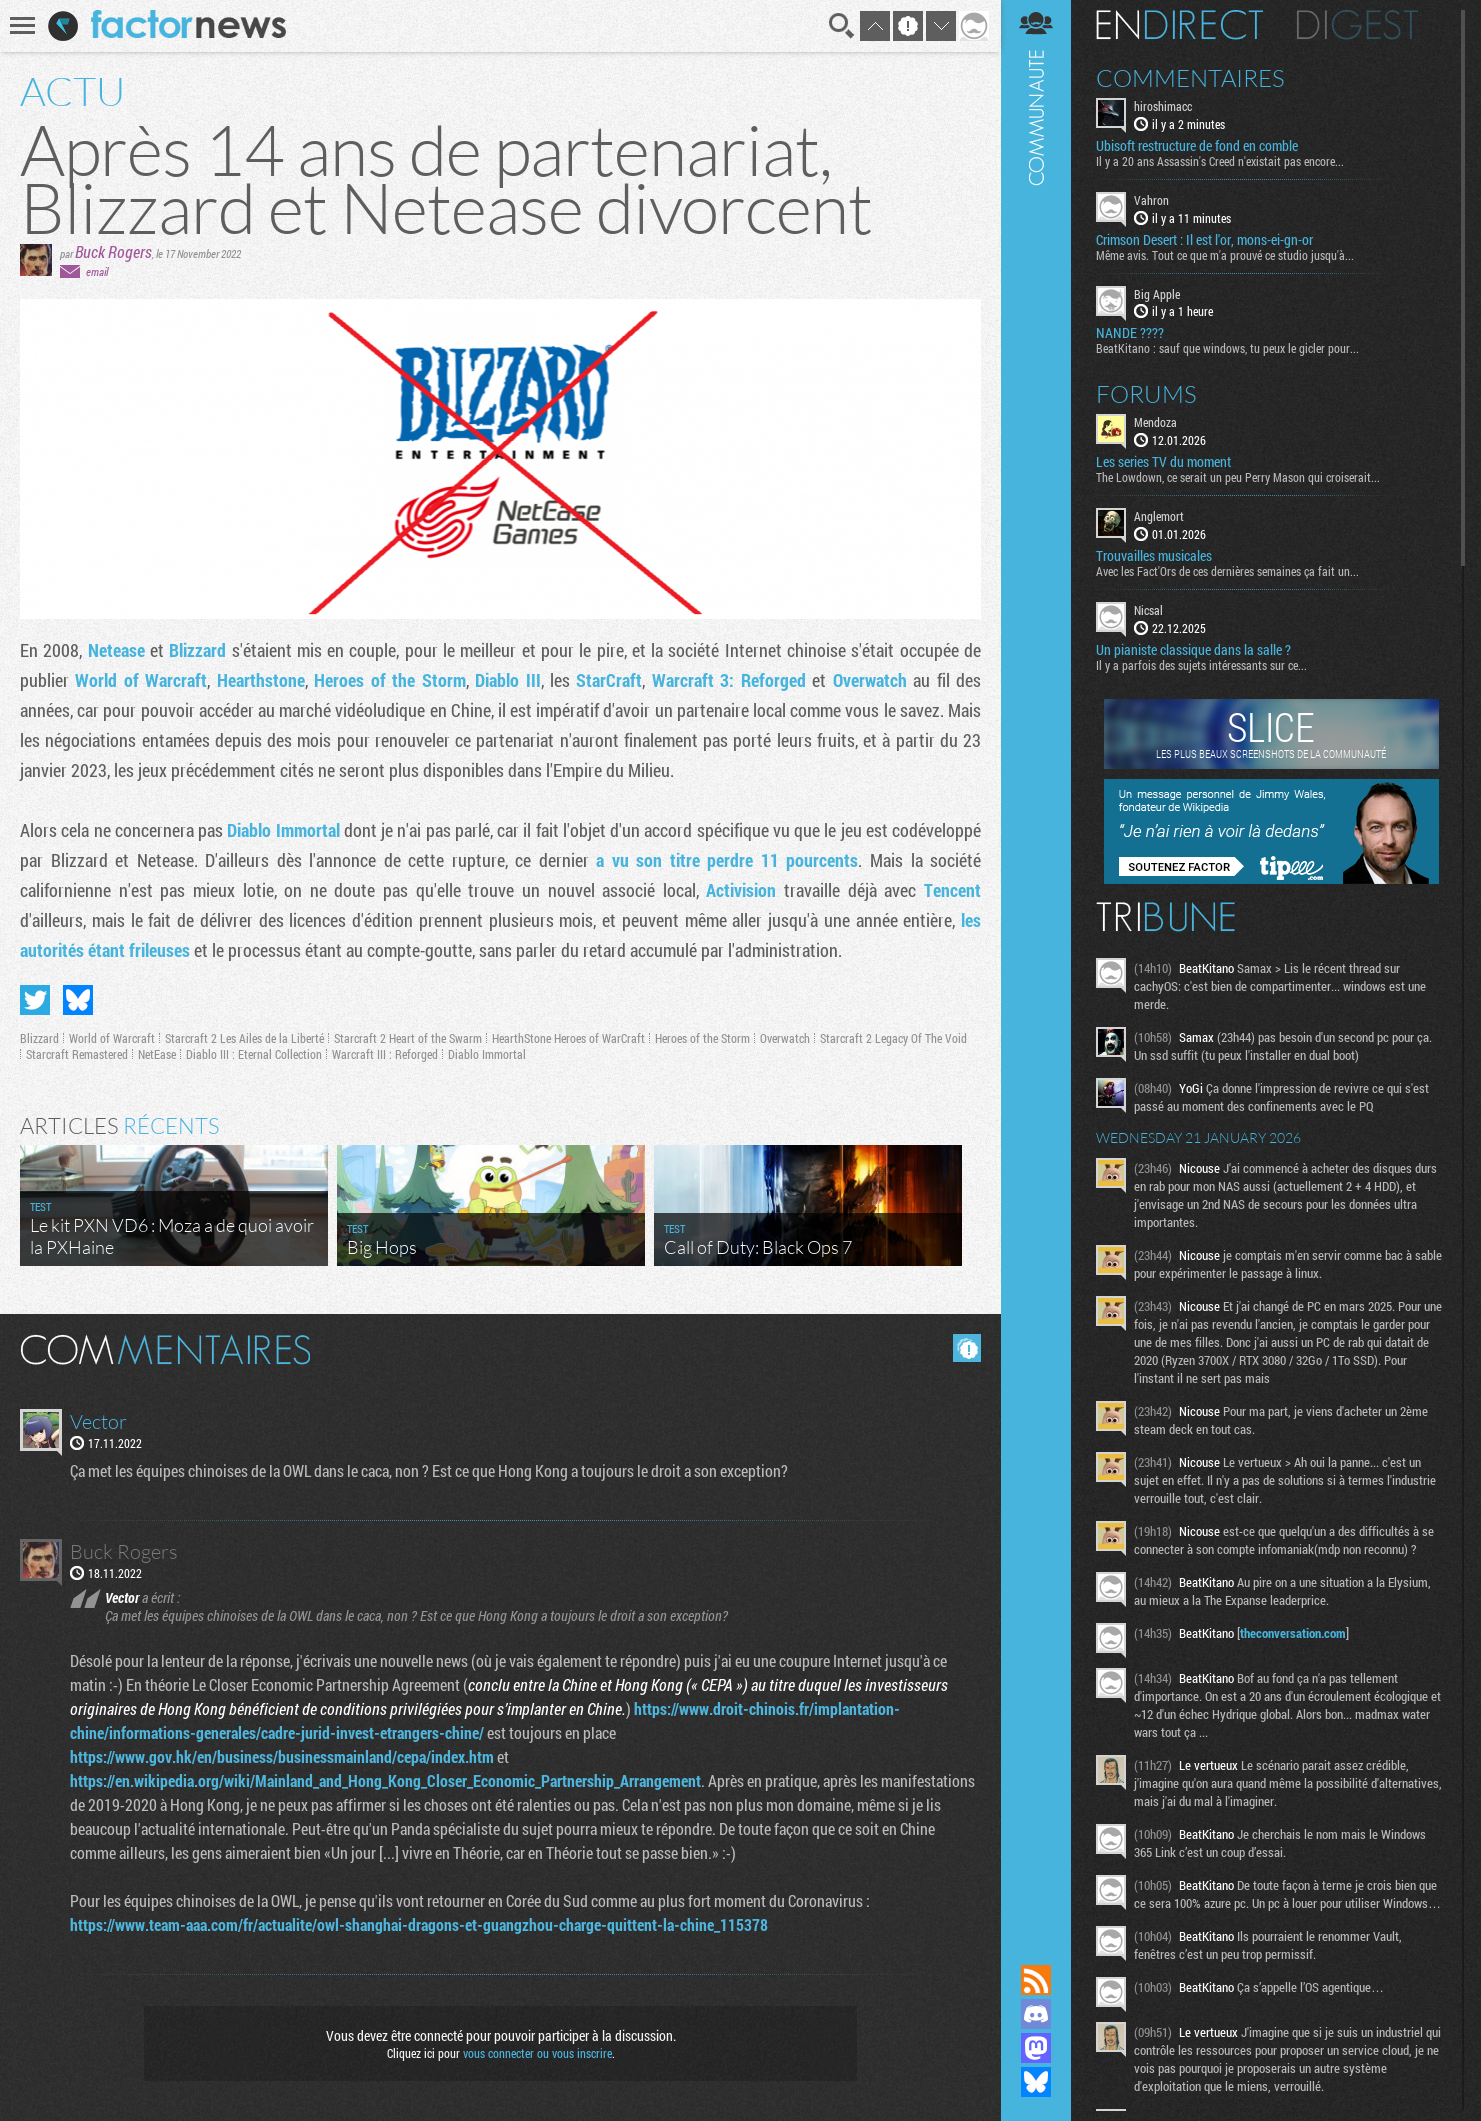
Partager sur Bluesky (78, 1000)
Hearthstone (261, 680)
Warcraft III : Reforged (385, 1054)
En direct (1179, 25)
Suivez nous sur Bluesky (1036, 2082)
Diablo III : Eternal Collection (254, 1054)
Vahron (1151, 200)
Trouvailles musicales (1154, 556)
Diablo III (507, 680)
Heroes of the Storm (389, 680)
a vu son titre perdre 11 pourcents (727, 860)
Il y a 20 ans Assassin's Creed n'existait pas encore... (1220, 161)
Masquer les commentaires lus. (967, 1348)
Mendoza (1155, 422)
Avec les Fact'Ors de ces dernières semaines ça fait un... (1227, 571)
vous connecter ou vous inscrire (537, 2053)
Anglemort (1159, 516)
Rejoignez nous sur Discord (1036, 2014)
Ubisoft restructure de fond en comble (1197, 146)
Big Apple (1157, 294)
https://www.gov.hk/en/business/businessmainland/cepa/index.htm (282, 1756)
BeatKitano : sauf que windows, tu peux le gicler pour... (1227, 348)
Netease (116, 650)
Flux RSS (1036, 1980)
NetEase (157, 1054)
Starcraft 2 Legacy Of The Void (893, 1038)
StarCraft (609, 680)
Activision (741, 890)
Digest (1357, 25)
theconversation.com (1293, 1633)
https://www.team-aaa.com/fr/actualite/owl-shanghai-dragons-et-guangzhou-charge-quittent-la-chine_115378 (419, 1924)
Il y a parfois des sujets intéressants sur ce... (1201, 665)
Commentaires (1190, 78)
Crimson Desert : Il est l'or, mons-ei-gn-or (1204, 240)
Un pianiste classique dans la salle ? (1193, 650)
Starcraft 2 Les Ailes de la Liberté (244, 1038)
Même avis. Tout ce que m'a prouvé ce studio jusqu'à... (1225, 255)
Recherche (842, 26)
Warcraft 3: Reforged (729, 680)
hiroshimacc (1163, 106)
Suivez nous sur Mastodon (1036, 2048)
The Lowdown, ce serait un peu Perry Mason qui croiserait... (1238, 477)
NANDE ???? (1130, 333)
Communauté (1036, 963)
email (97, 271)
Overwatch (870, 680)
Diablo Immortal (283, 830)
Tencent (952, 890)
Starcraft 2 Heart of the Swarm (408, 1038)
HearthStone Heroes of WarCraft (568, 1038)
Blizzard (197, 650)
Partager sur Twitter (35, 1000)
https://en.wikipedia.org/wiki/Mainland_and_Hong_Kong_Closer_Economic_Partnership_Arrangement (385, 1780)
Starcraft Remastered (77, 1054)
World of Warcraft (141, 680)
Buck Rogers (113, 251)
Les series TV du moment (1163, 462)
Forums (1146, 394)
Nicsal (1148, 610)
